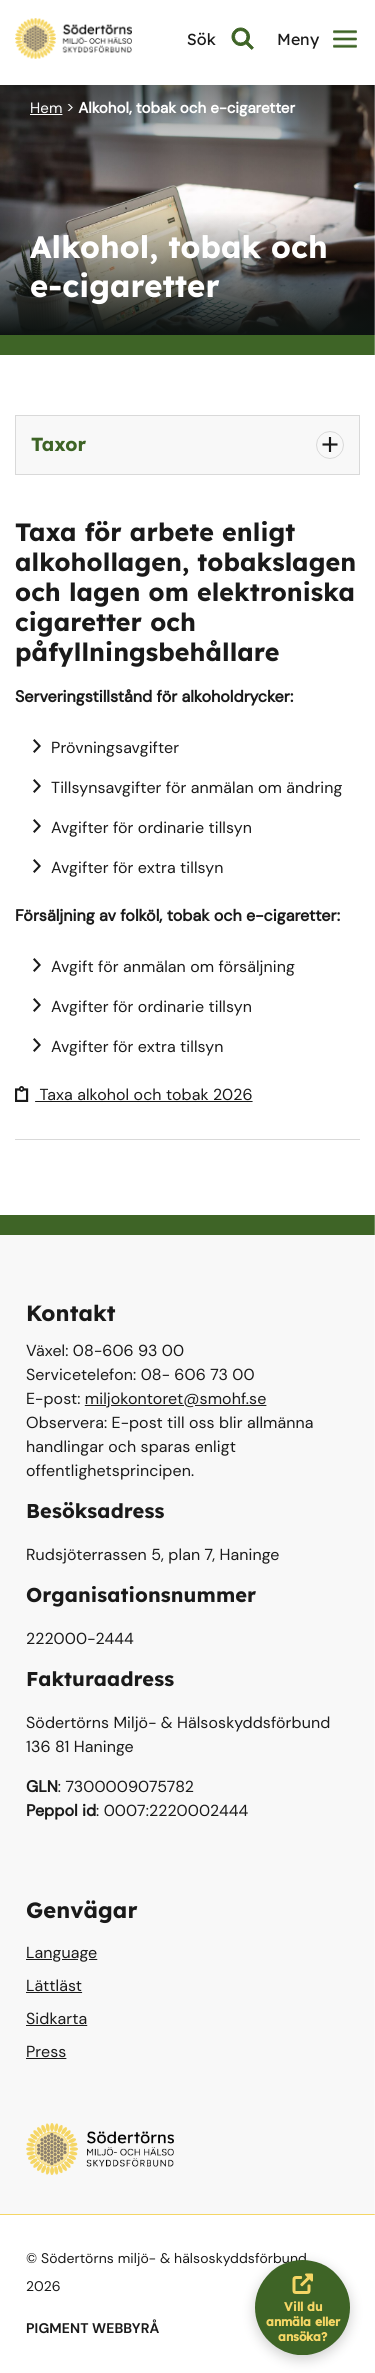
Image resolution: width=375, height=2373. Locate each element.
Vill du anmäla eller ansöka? (308, 2307)
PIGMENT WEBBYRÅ (92, 2329)
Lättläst (54, 1985)
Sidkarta (56, 2018)
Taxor (58, 444)
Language (61, 1952)
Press (46, 2051)
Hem (46, 108)
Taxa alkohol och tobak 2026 (134, 1094)
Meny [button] (317, 39)
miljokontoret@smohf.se (176, 1398)
